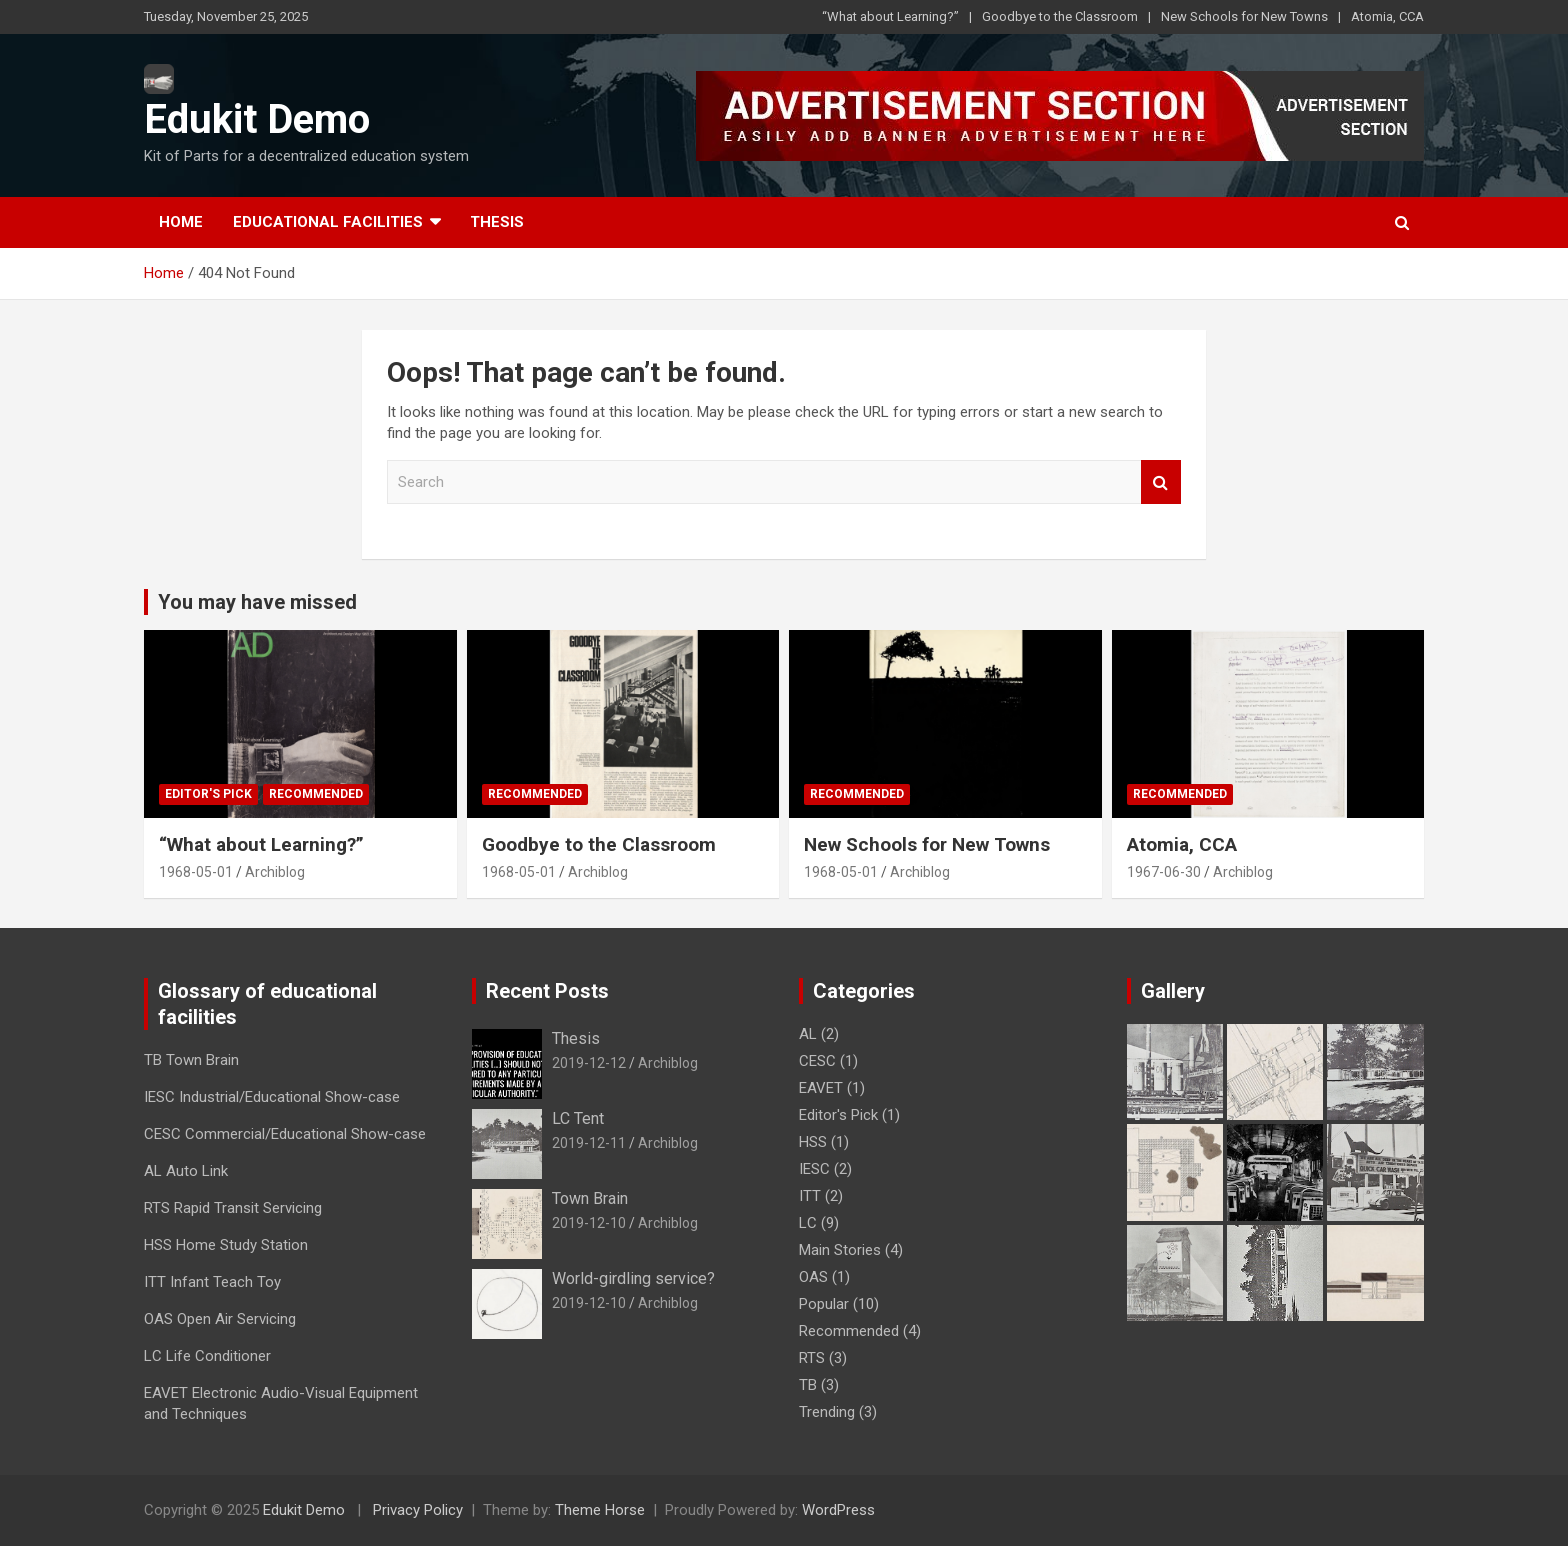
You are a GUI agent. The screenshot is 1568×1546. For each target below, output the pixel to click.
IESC (814, 1169)
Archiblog (275, 872)
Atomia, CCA (1387, 16)
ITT (810, 1196)
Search (1161, 482)
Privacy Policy (418, 1510)
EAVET (821, 1088)
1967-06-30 (1164, 872)
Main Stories (840, 1250)
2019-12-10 (589, 1223)
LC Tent (578, 1118)
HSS (813, 1142)
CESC (817, 1061)
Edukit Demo (257, 119)
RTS (812, 1358)
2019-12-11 (589, 1143)
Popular (824, 1304)
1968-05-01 (196, 872)
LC (808, 1223)
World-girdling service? (633, 1278)
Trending (827, 1412)
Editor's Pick (208, 794)
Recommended (316, 794)
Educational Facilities (328, 222)
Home (181, 222)
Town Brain (590, 1198)
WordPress (838, 1510)
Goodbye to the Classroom (1060, 16)
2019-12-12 (589, 1063)
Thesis (497, 222)
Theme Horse (600, 1510)
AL (808, 1034)
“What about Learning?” (890, 16)
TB (808, 1385)
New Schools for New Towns (1244, 16)
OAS (813, 1277)
